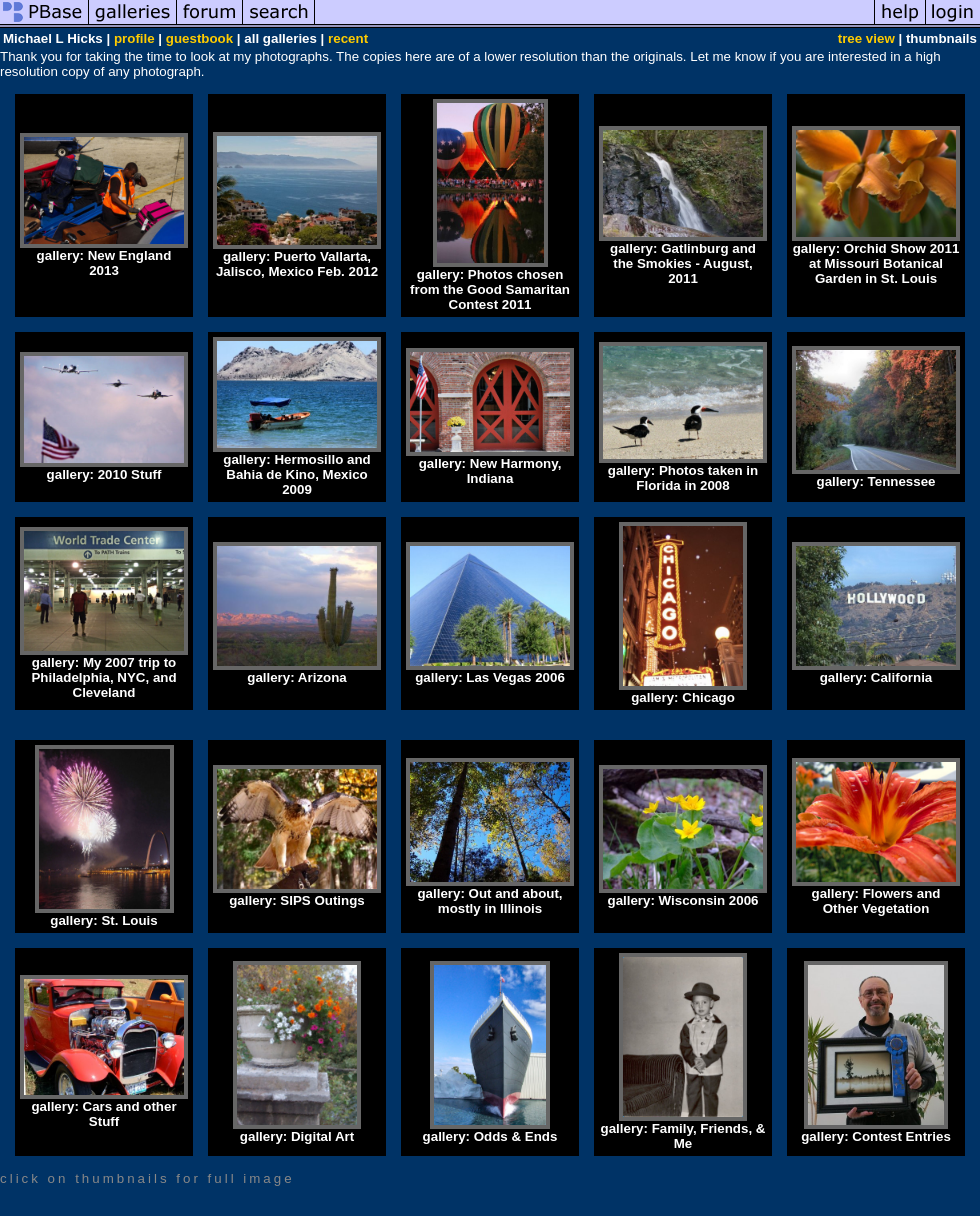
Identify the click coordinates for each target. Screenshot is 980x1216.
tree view (866, 38)
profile (134, 38)
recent (348, 38)
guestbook (199, 38)
